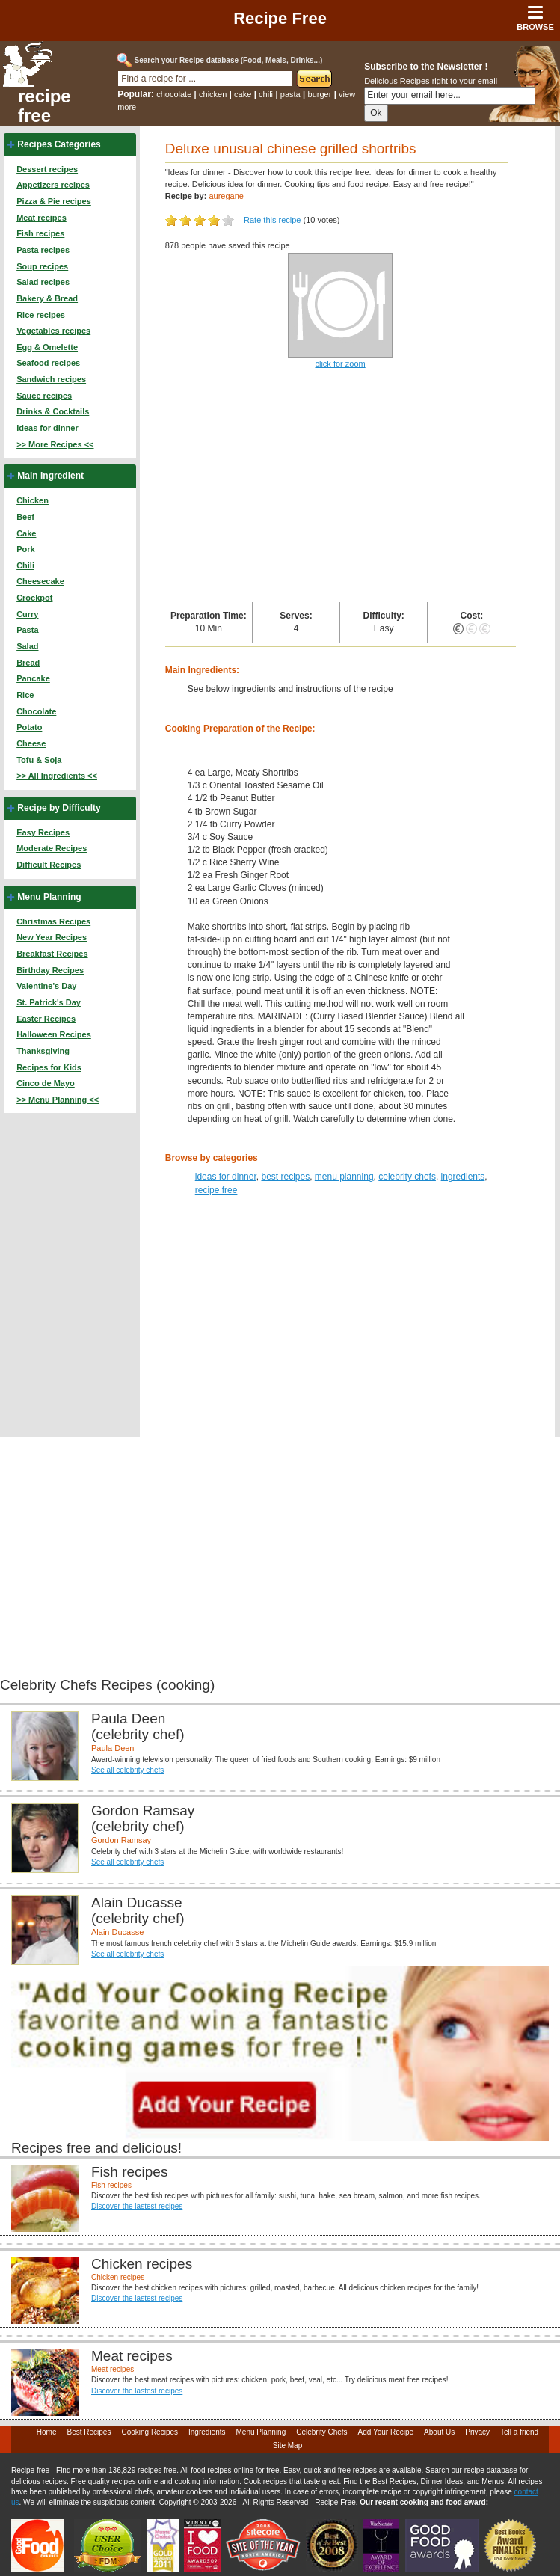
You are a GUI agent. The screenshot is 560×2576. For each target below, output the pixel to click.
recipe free (44, 106)
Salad (27, 646)
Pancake (33, 678)
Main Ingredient (50, 475)
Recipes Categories (58, 144)
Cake (26, 533)
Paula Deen (113, 1748)
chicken (213, 94)
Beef (25, 516)
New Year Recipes (51, 937)
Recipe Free (280, 18)
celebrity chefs (407, 1176)
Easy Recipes (43, 832)
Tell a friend (519, 2432)
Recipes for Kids (48, 1067)
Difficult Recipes (48, 864)
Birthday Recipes (50, 970)
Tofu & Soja (38, 759)
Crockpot (34, 597)
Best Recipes (89, 2432)
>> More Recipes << (54, 444)
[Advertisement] (340, 485)
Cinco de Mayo (45, 1083)
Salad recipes (43, 281)
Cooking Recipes (149, 2432)
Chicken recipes (117, 2277)
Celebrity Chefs (321, 2432)
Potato (29, 727)
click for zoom (340, 363)
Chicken (32, 500)
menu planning (344, 1176)
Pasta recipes (43, 249)
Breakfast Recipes (51, 953)
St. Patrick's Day (48, 1002)
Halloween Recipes (53, 1034)
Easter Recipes (46, 1018)
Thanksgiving (43, 1050)
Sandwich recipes (51, 379)
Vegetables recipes (53, 330)
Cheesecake (40, 581)
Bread (28, 662)
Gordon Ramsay (121, 1840)
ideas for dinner (225, 1176)
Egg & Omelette (47, 347)
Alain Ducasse (117, 1932)
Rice (25, 694)
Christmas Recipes (53, 921)
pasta (290, 94)
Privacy (477, 2432)
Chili (25, 565)
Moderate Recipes (51, 848)
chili (266, 94)
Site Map (287, 2445)
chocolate (173, 94)
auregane (226, 195)
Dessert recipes (47, 169)
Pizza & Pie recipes (53, 201)
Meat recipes (41, 217)
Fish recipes (40, 233)
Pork (25, 549)
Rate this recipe (272, 219)
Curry (27, 614)
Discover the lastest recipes (136, 2206)
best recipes (285, 1176)
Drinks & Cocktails (52, 411)
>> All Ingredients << (56, 775)
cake (242, 94)
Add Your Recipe (386, 2432)
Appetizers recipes (53, 184)
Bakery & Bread (47, 298)
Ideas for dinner (47, 427)
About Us (439, 2432)
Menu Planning (49, 897)
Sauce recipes (44, 395)
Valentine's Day (46, 985)
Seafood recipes (48, 362)
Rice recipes (40, 314)
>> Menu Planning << (57, 1099)
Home (47, 2432)
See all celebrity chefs (127, 1770)
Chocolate (36, 711)
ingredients (463, 1176)
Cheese (31, 743)
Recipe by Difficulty (58, 808)
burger (320, 94)
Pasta (27, 629)
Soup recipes (42, 266)
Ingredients (206, 2432)
